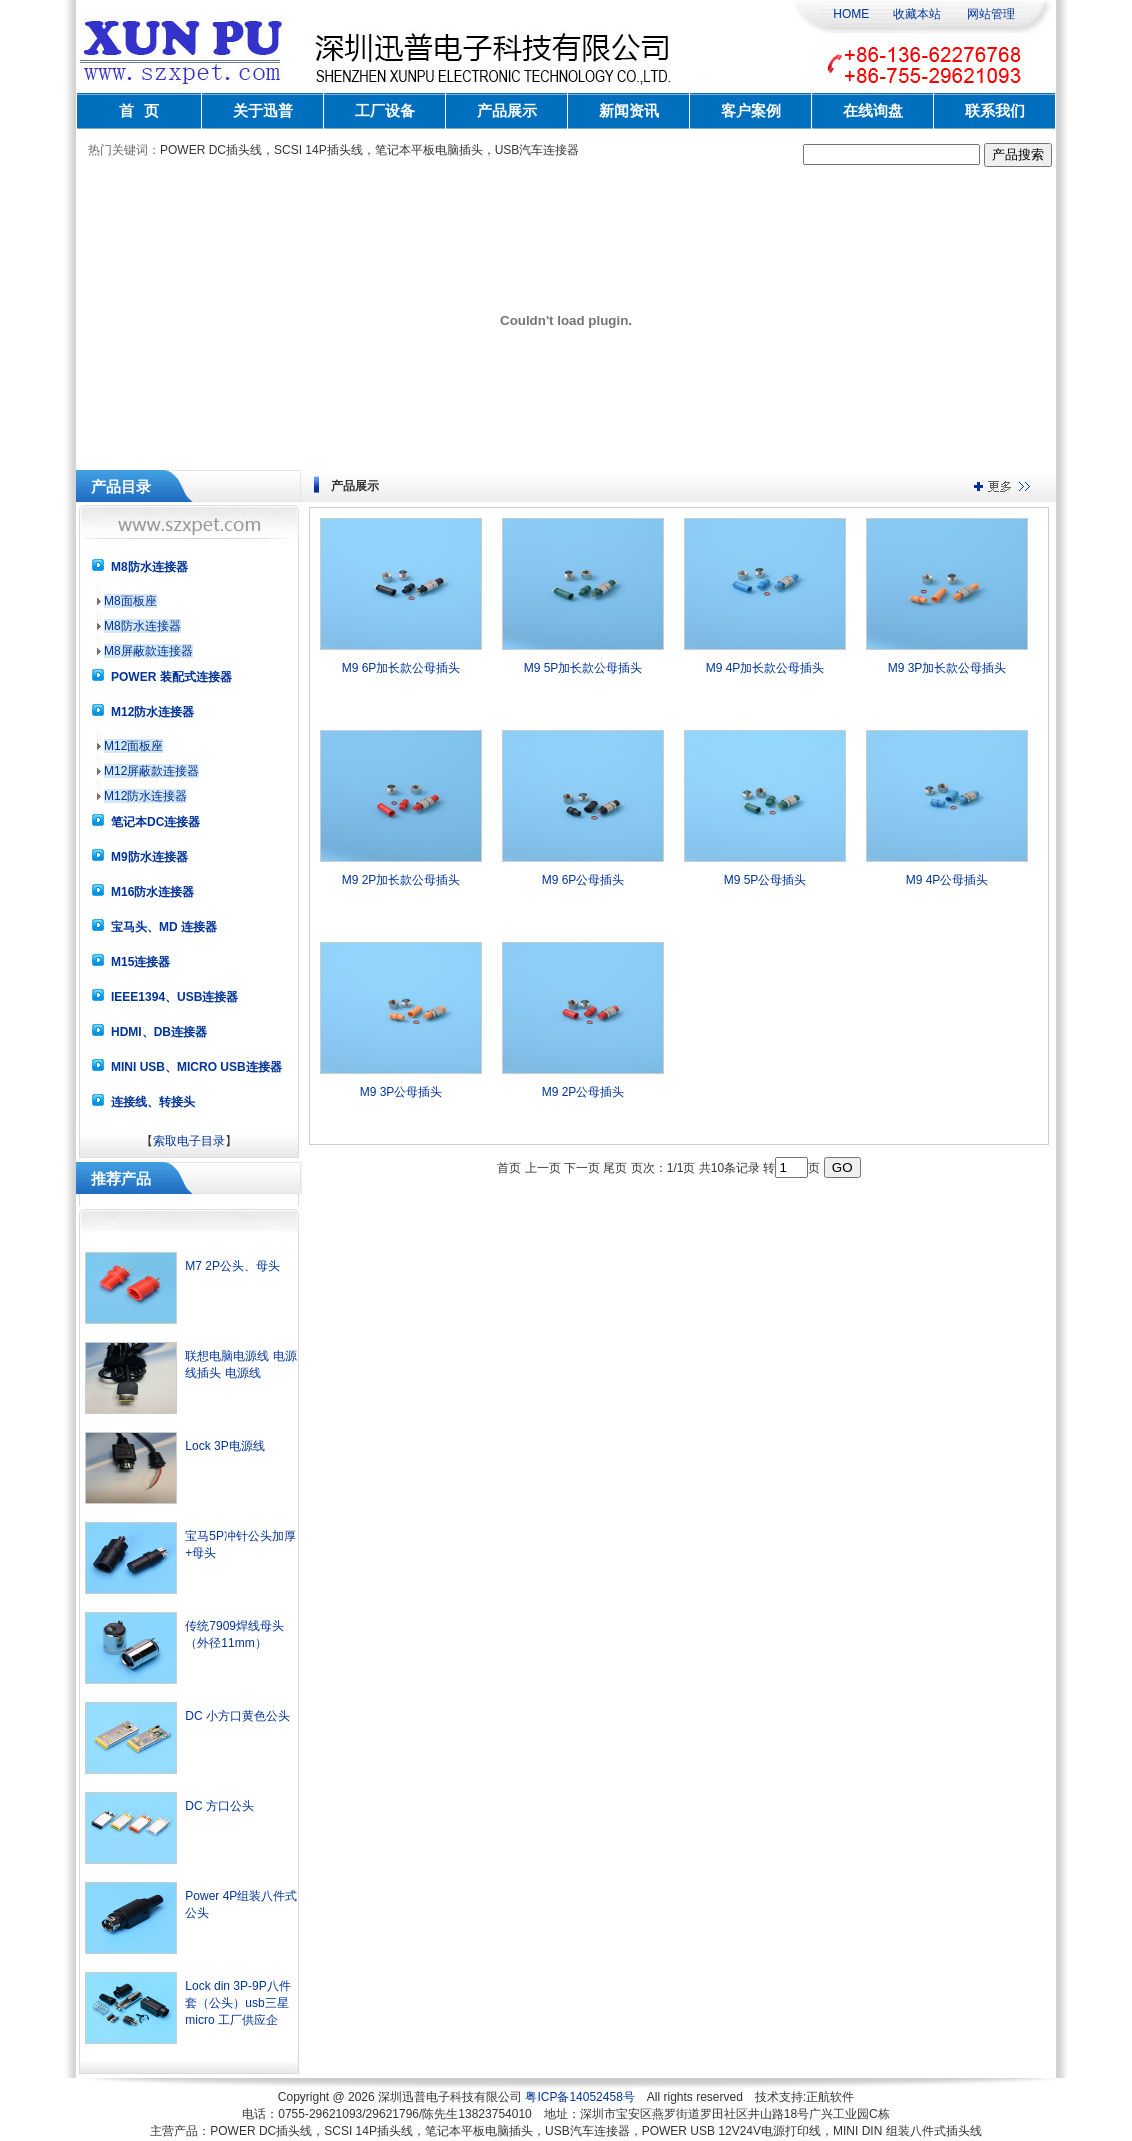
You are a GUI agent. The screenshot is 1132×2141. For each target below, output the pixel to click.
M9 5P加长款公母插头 (583, 668)
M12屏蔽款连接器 (151, 771)
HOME (851, 14)
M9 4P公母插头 (947, 880)
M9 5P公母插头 (765, 880)
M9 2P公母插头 (583, 1092)
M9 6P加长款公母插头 (401, 668)
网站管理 (991, 14)
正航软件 (830, 2097)
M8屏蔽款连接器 (148, 651)
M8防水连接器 (142, 626)
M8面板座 (130, 601)
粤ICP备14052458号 (579, 2097)
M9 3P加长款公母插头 (947, 668)
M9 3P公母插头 (401, 1092)
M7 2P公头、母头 (232, 1266)
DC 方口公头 (219, 1806)
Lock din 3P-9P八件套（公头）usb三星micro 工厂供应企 (237, 2003)
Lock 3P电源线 (224, 1446)
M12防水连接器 (145, 796)
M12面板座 (133, 746)
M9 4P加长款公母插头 (765, 668)
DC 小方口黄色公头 (237, 1716)
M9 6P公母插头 (583, 880)
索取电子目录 (189, 1141)
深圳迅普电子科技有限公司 (450, 2097)
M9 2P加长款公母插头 (401, 880)
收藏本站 (917, 14)
